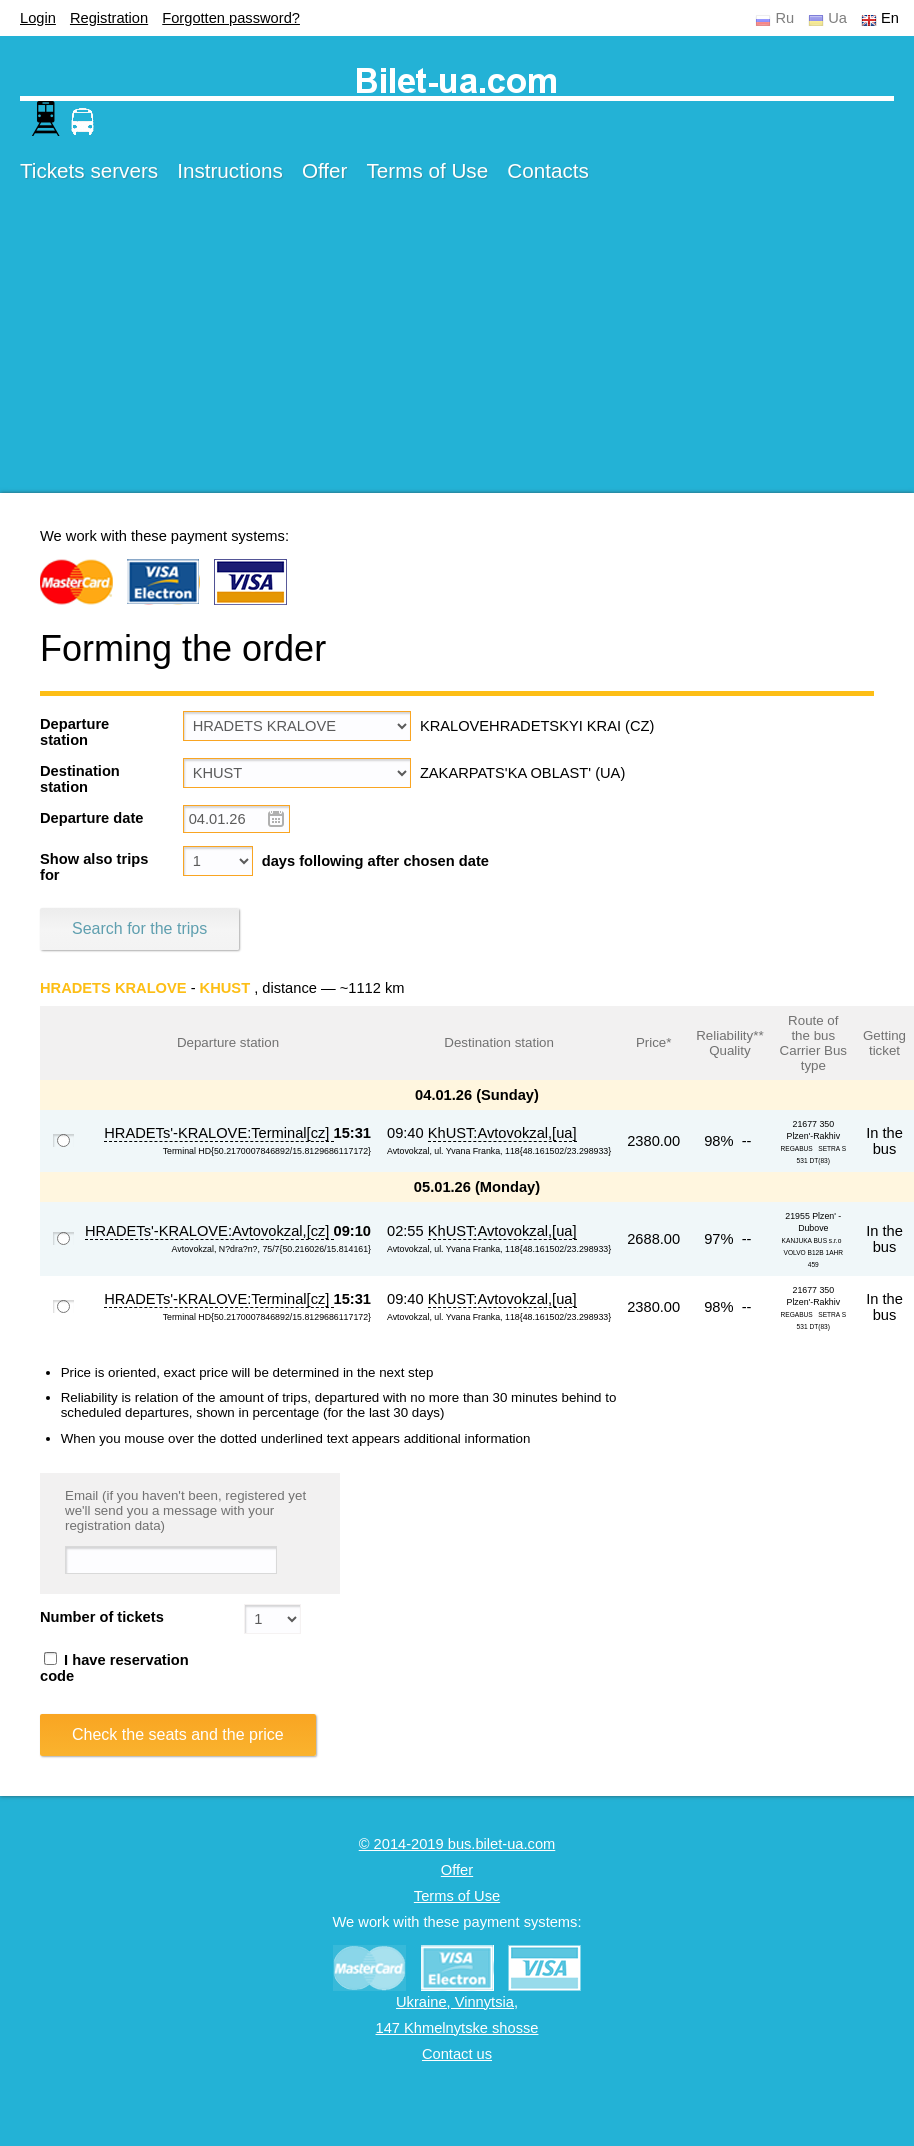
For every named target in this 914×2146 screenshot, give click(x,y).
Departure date (91, 818)
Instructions (230, 170)
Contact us (457, 2054)
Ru (784, 18)
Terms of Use (428, 170)
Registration (109, 18)
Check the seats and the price (178, 1734)
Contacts (548, 170)
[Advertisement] (384, 353)
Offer (325, 170)
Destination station (80, 779)
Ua (837, 18)
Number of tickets (102, 1617)
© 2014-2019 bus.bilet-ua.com (457, 1844)
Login (38, 18)
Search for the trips (139, 928)
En (890, 18)
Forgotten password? (231, 18)
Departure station (74, 732)
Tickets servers (89, 170)
